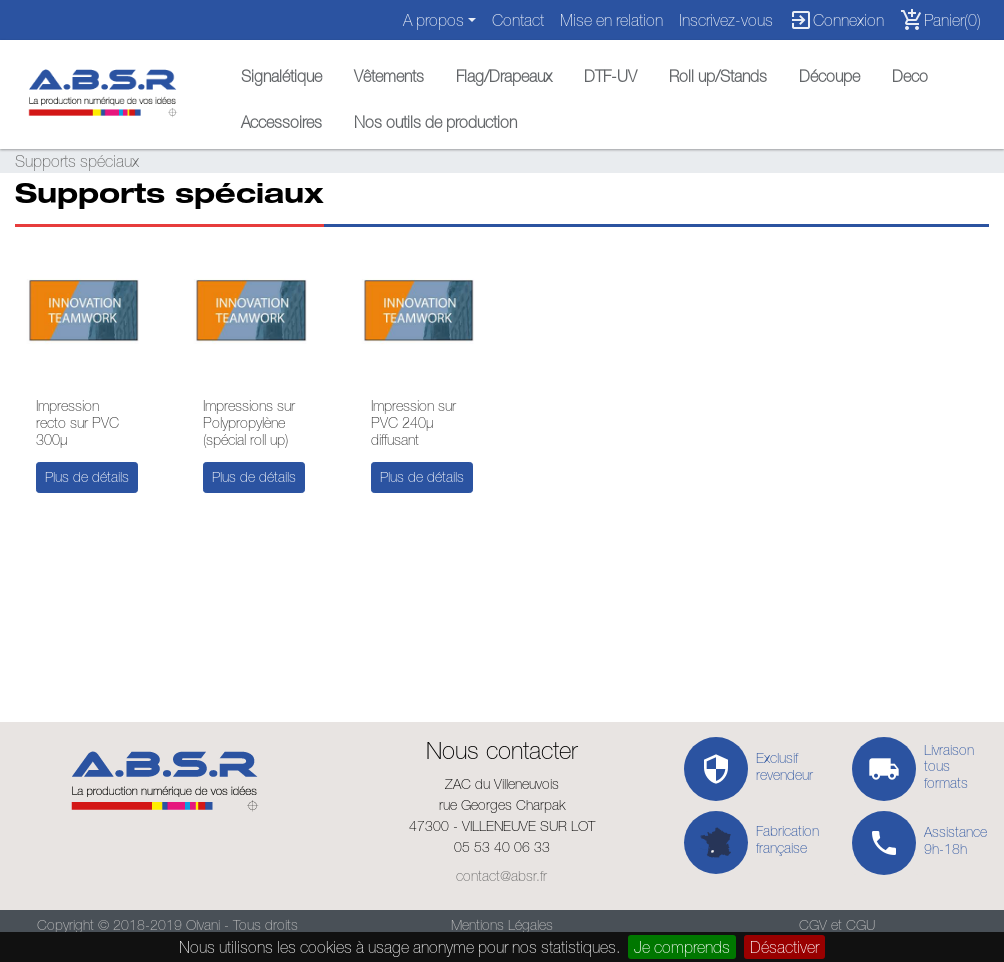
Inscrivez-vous (726, 20)
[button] (281, 71)
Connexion (836, 20)
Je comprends (682, 947)
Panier (940, 20)
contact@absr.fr (501, 876)
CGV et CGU (837, 925)
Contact (518, 20)
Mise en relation (611, 20)
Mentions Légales (502, 925)
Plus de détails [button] (87, 477)
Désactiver (784, 947)
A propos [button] (433, 20)
